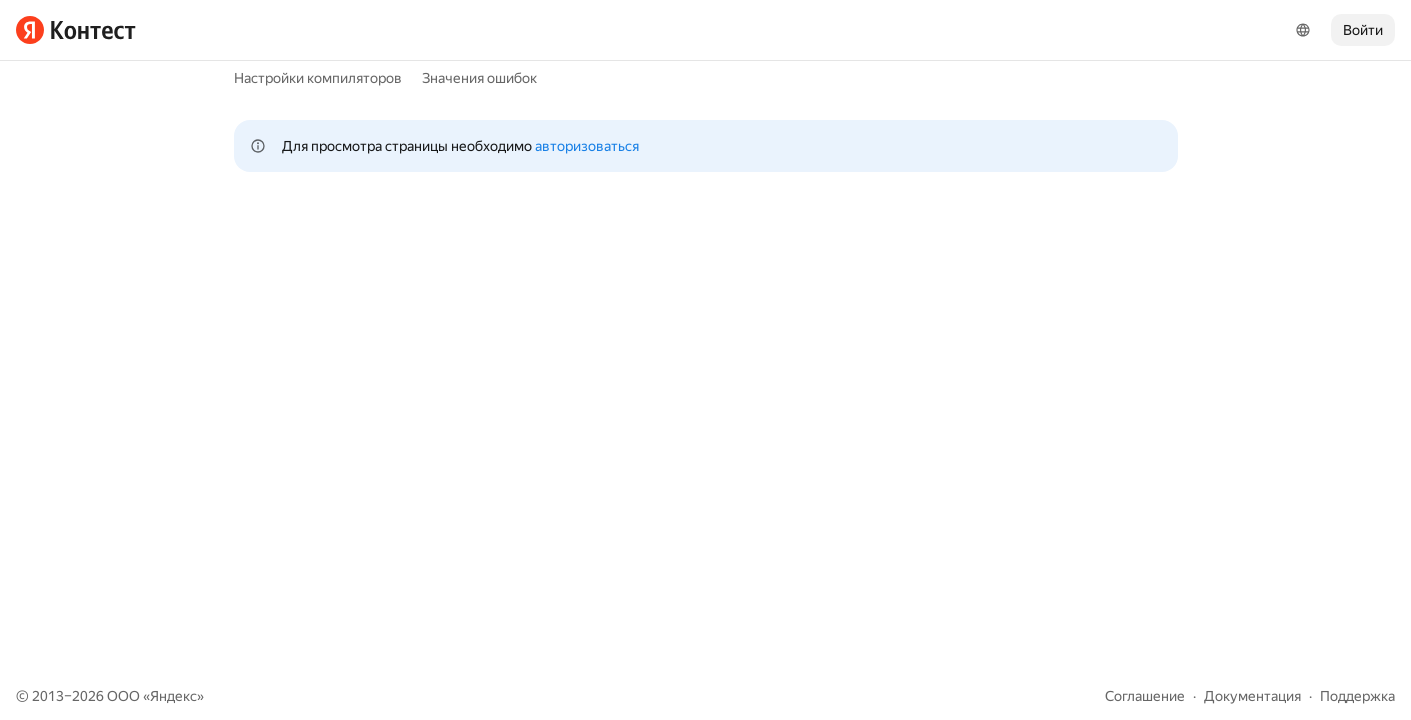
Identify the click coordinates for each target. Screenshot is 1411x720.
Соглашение (1145, 696)
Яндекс (173, 696)
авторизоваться (587, 146)
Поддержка (1357, 696)
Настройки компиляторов (318, 78)
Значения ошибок (479, 78)
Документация (1252, 696)
